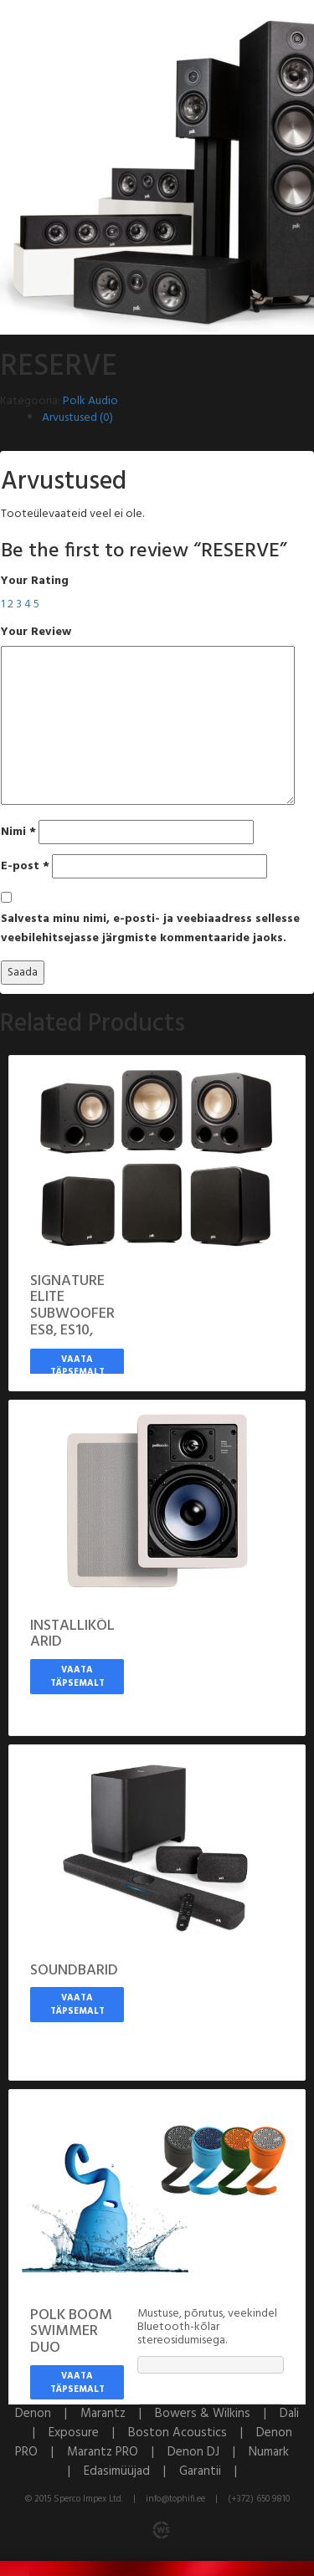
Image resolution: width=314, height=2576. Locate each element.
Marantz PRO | (117, 2452)
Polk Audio (90, 401)
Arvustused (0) (77, 418)
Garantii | (213, 2471)
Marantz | (117, 2414)
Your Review (36, 632)
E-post (25, 866)
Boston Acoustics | (192, 2433)
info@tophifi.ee (175, 2499)
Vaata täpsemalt (77, 1366)
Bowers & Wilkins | (217, 2414)
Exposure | (88, 2433)
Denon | (47, 2414)
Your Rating (35, 581)
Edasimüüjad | (131, 2471)
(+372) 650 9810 (259, 2499)
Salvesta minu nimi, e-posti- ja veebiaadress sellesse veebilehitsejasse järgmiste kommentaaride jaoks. (150, 928)
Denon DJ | (208, 2452)
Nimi (18, 832)
